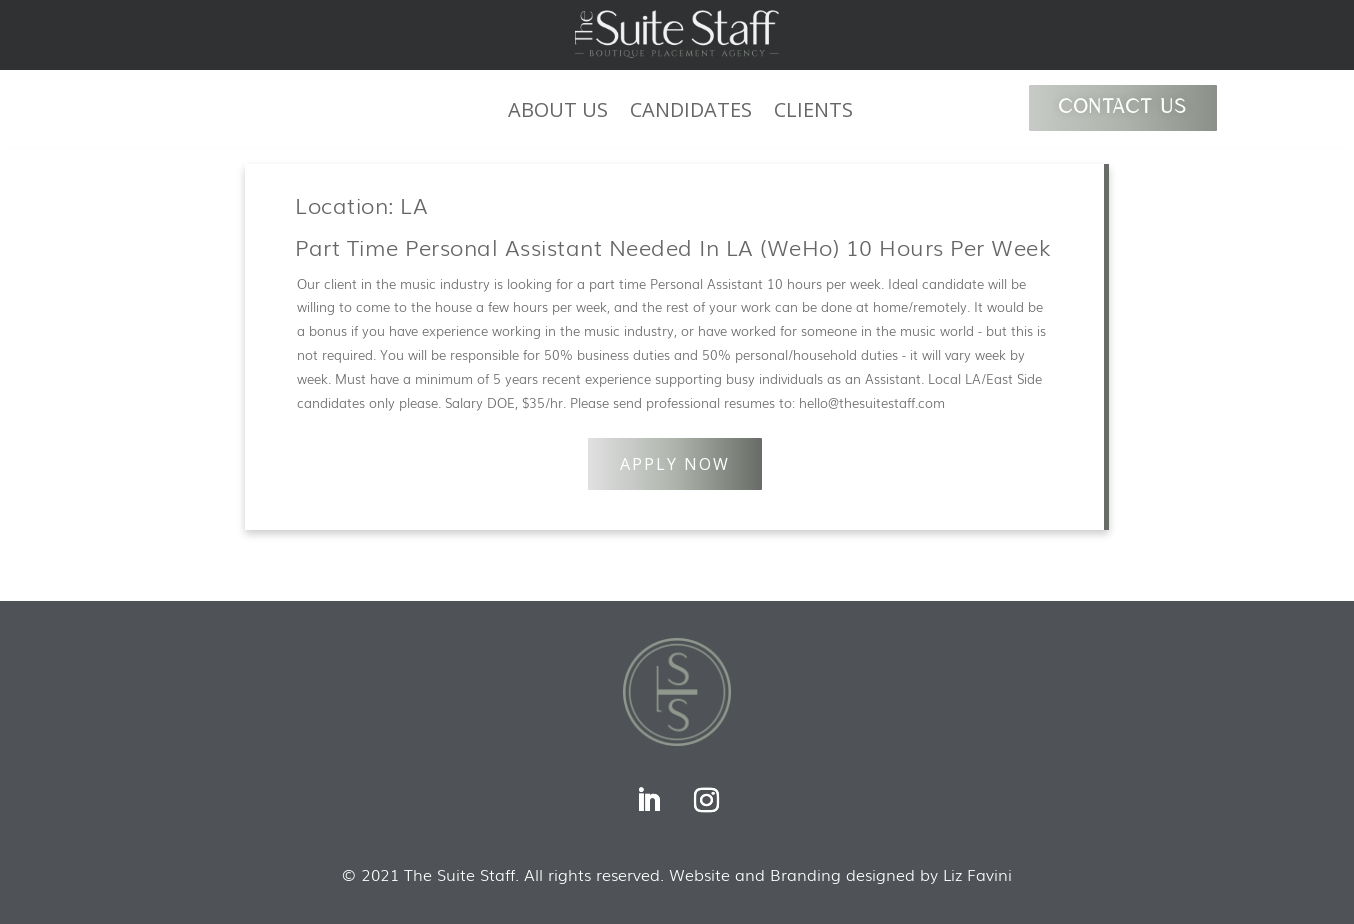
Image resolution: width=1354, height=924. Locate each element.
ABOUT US (558, 113)
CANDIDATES (691, 113)
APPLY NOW (675, 464)
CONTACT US (1123, 108)
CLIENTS (813, 113)
